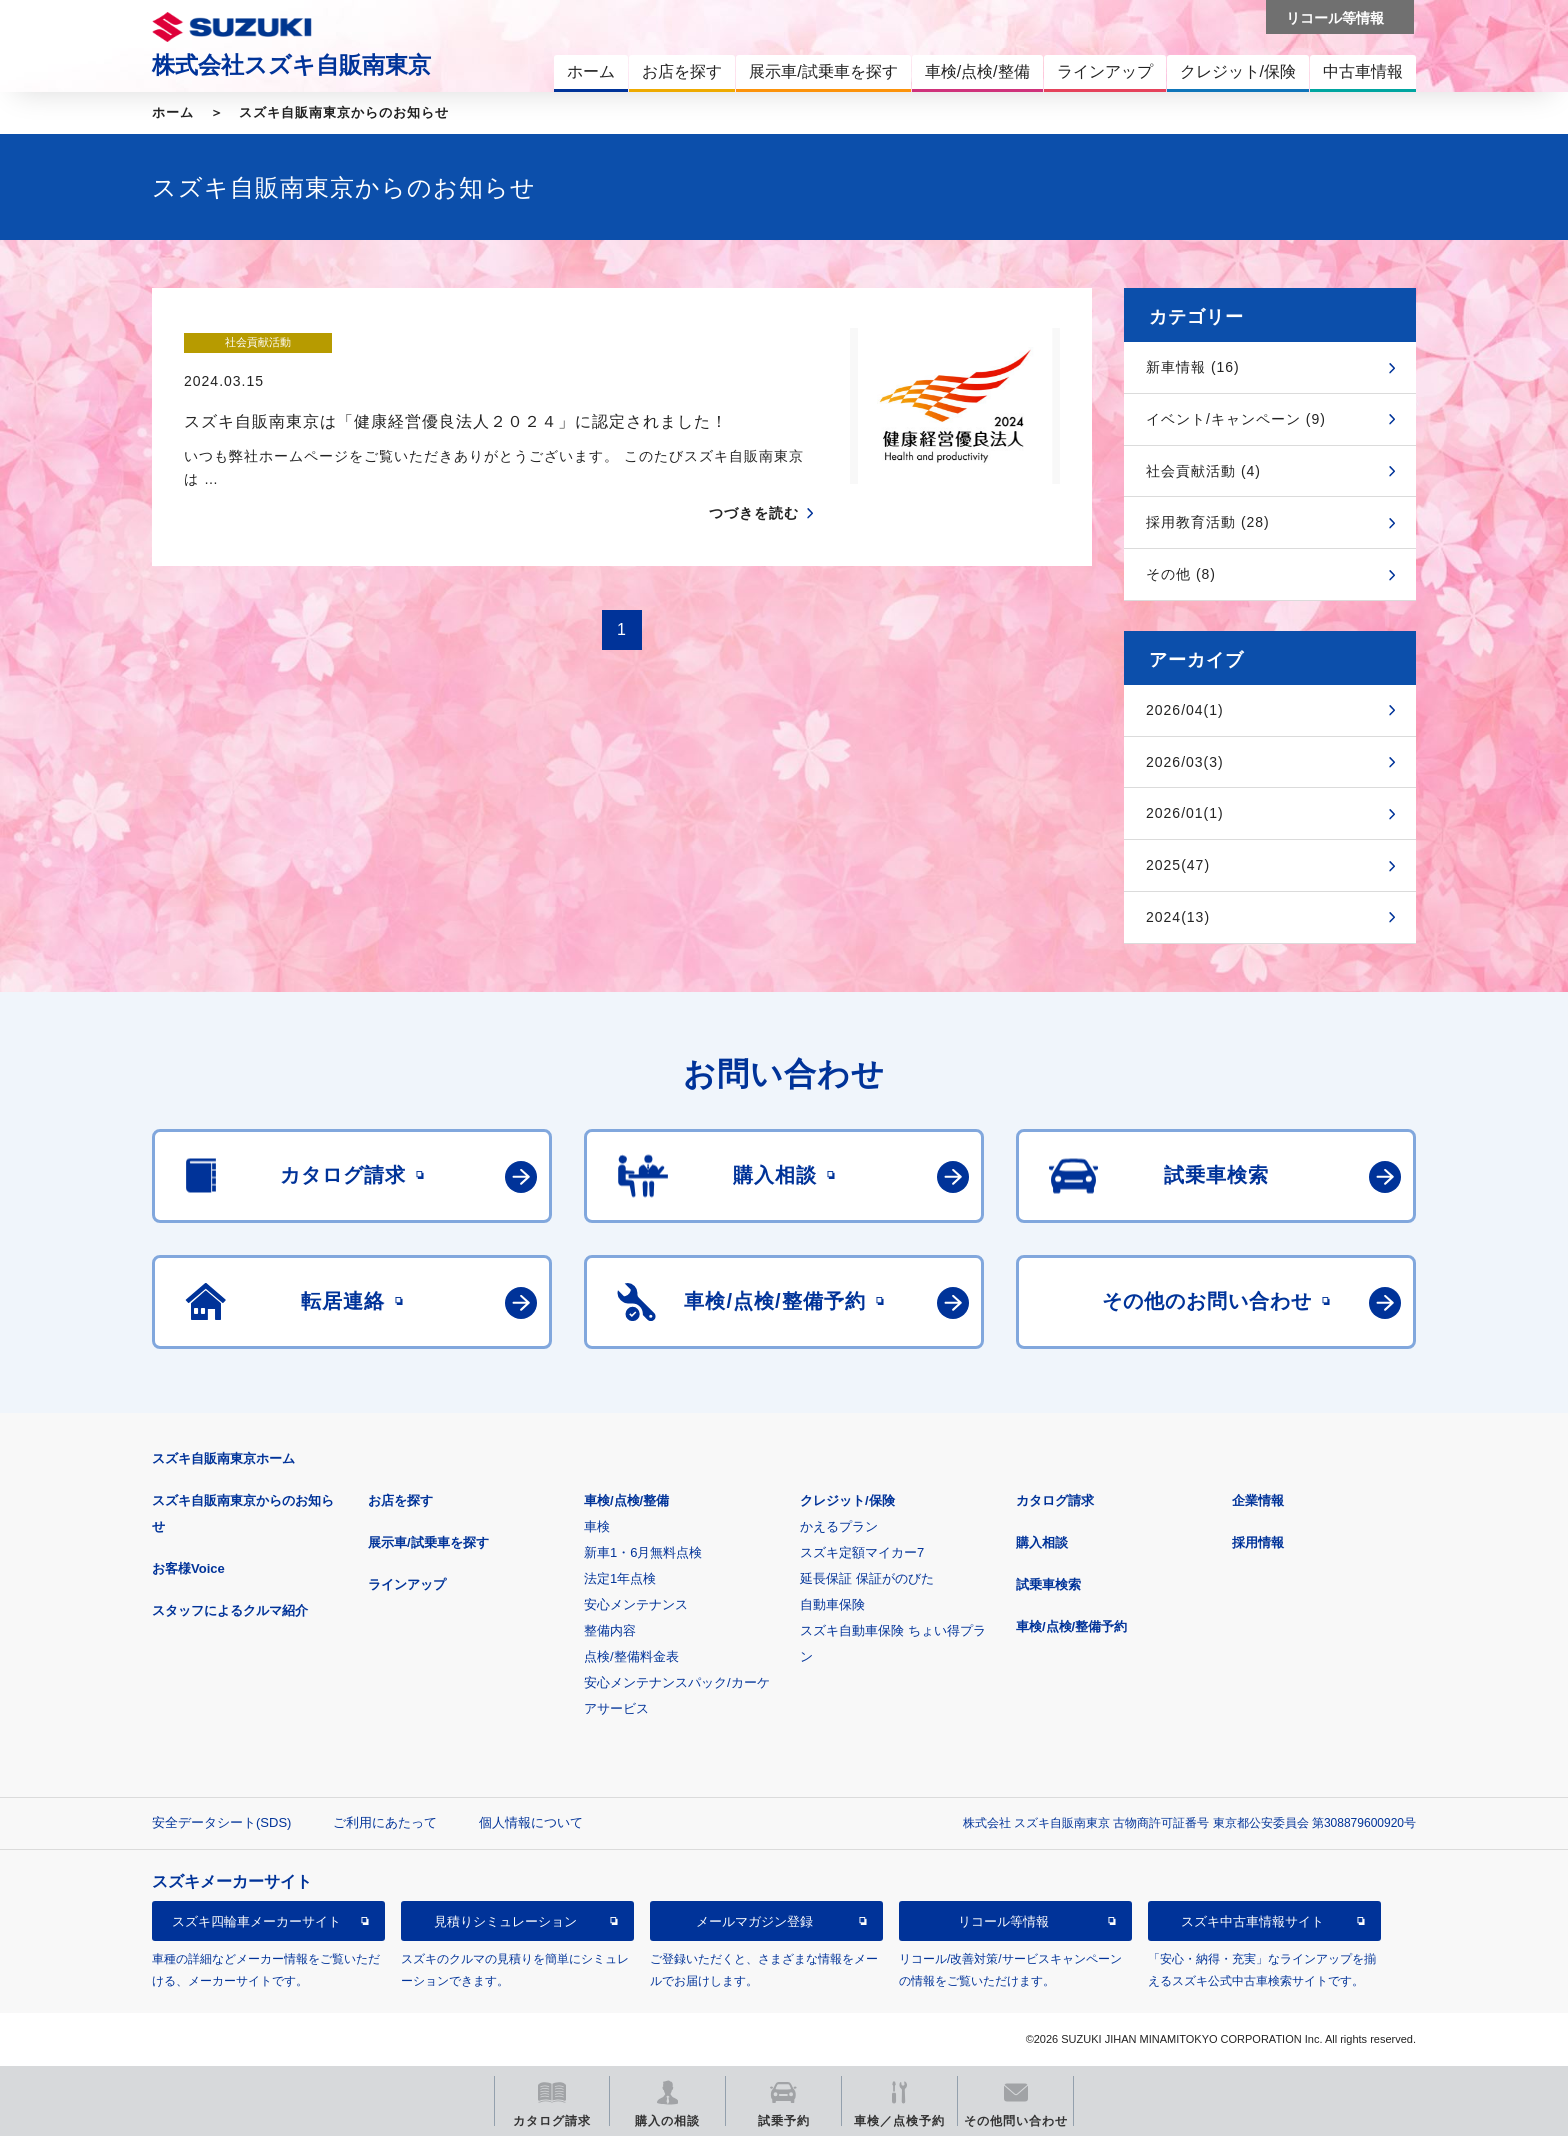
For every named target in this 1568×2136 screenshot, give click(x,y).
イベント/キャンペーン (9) (1236, 419)
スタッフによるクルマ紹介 (230, 1610)
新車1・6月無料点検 (643, 1552)
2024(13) (1178, 917)
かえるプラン (839, 1526)
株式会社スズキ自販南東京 (291, 65)
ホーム (173, 112)
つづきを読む (754, 475)
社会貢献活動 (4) (1203, 471)
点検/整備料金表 (631, 1656)
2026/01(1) (1185, 813)
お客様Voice (188, 1568)
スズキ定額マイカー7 (862, 1552)
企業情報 (1258, 1500)
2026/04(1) (1185, 710)
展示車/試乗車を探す (428, 1542)
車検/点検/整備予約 (1071, 1626)
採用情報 (1258, 1542)
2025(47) (1178, 865)
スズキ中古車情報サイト (1252, 1921)
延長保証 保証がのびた (867, 1578)
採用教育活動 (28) (1208, 522)
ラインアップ (407, 1584)
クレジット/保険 (847, 1500)
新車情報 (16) (1193, 367)
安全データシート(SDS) (221, 1822)
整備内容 (610, 1630)
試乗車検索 (1048, 1584)
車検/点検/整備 (626, 1500)
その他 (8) (1181, 574)
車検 (597, 1526)
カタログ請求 (1055, 1500)
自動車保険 (832, 1604)
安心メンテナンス (636, 1604)
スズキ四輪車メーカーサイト (256, 1921)
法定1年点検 (620, 1578)
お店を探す (400, 1500)
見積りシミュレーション (505, 1921)
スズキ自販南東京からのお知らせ (344, 112)
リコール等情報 (1003, 1921)
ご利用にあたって (385, 1822)
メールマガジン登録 (754, 1921)
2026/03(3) (1185, 762)
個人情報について (531, 1822)
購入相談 (1042, 1542)
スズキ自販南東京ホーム (223, 1458)
